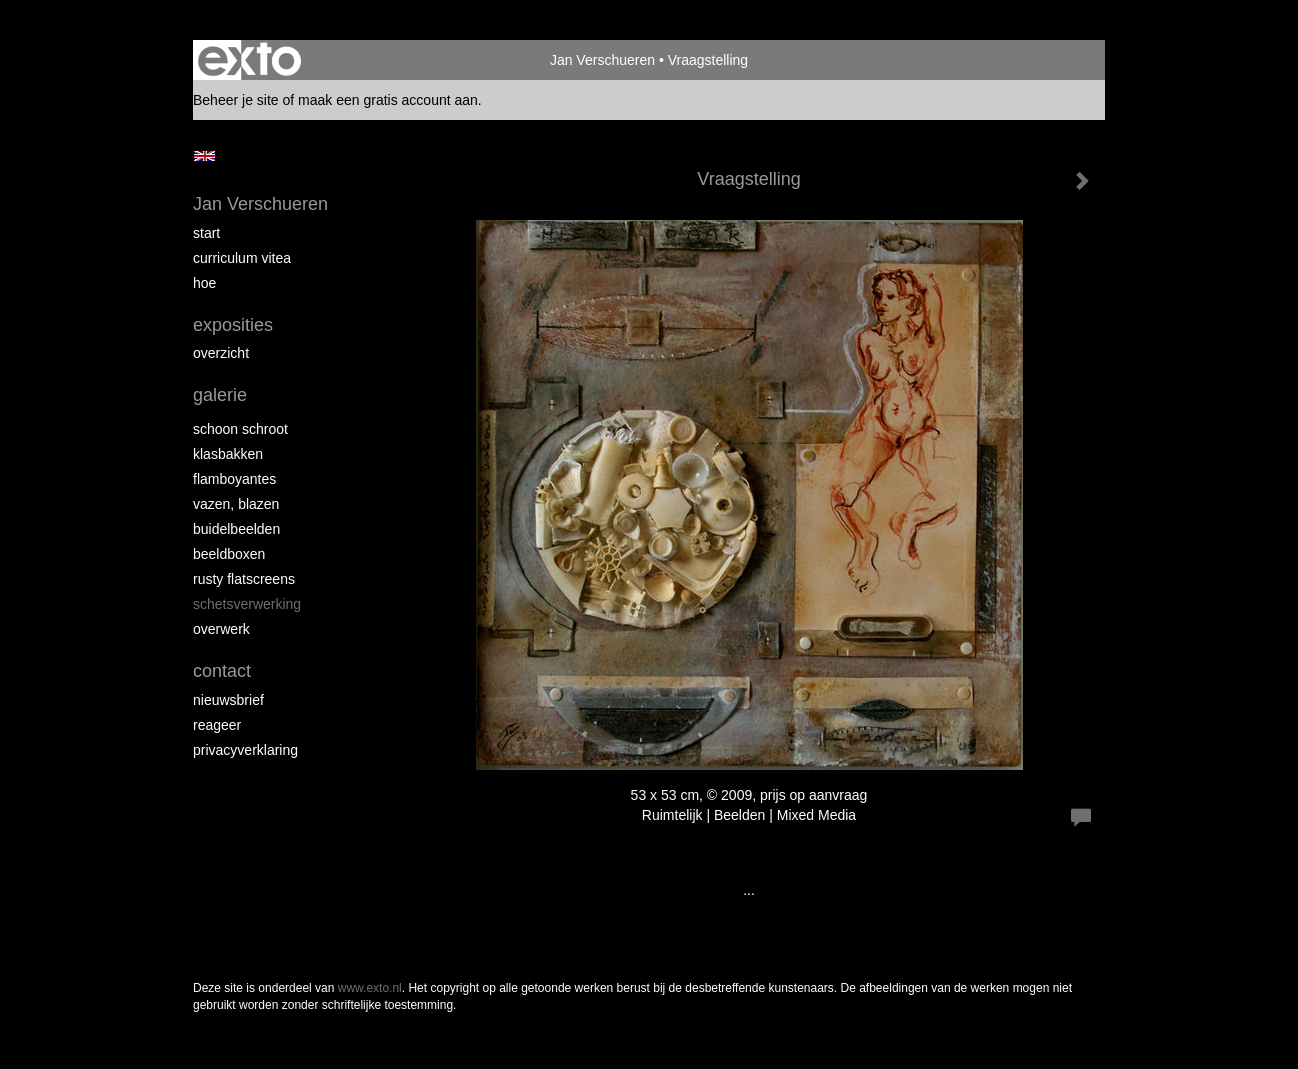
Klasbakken (228, 454)
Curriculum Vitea (242, 258)
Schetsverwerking (247, 604)
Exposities (233, 325)
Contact (222, 671)
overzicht (221, 353)
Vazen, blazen (236, 504)
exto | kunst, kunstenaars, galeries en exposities (249, 60)
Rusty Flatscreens (244, 579)
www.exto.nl (370, 988)
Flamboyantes (234, 479)
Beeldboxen (229, 554)
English (204, 156)
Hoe (204, 283)
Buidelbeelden (236, 529)
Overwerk (221, 629)
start (206, 233)
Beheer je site (236, 100)
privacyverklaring (245, 750)
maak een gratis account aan (388, 100)
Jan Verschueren (602, 60)
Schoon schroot (240, 429)
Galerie (220, 395)
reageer (217, 725)
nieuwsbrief (228, 700)
